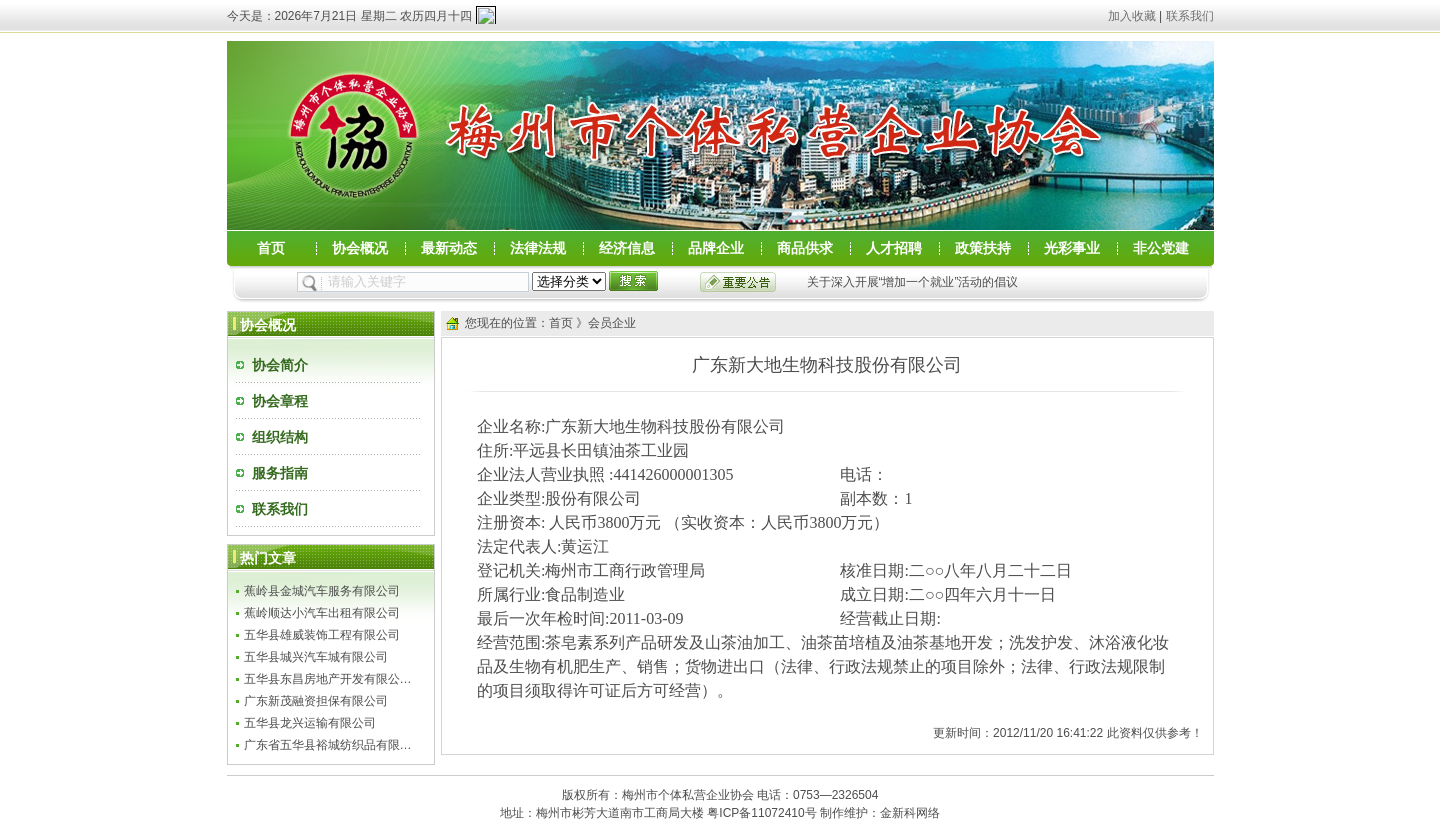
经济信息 (627, 248)
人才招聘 (894, 248)
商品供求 (805, 248)
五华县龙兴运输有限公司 (310, 723)
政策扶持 (983, 248)
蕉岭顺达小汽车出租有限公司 (322, 613)
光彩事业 (1072, 248)
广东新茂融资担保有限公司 (316, 701)
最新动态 (449, 248)
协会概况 (360, 248)
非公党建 (1161, 248)
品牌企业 (716, 248)
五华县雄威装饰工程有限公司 (322, 635)
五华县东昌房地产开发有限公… (328, 679)
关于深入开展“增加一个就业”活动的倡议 (913, 282)
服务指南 (280, 473)
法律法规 (538, 248)
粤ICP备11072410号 (761, 813)
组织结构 (280, 437)
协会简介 (280, 365)
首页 (271, 248)
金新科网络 (910, 813)
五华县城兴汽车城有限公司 (316, 657)
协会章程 (280, 401)
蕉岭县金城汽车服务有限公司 (322, 591)
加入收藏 (1132, 16)
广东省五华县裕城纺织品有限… (328, 745)
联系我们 (1190, 16)
